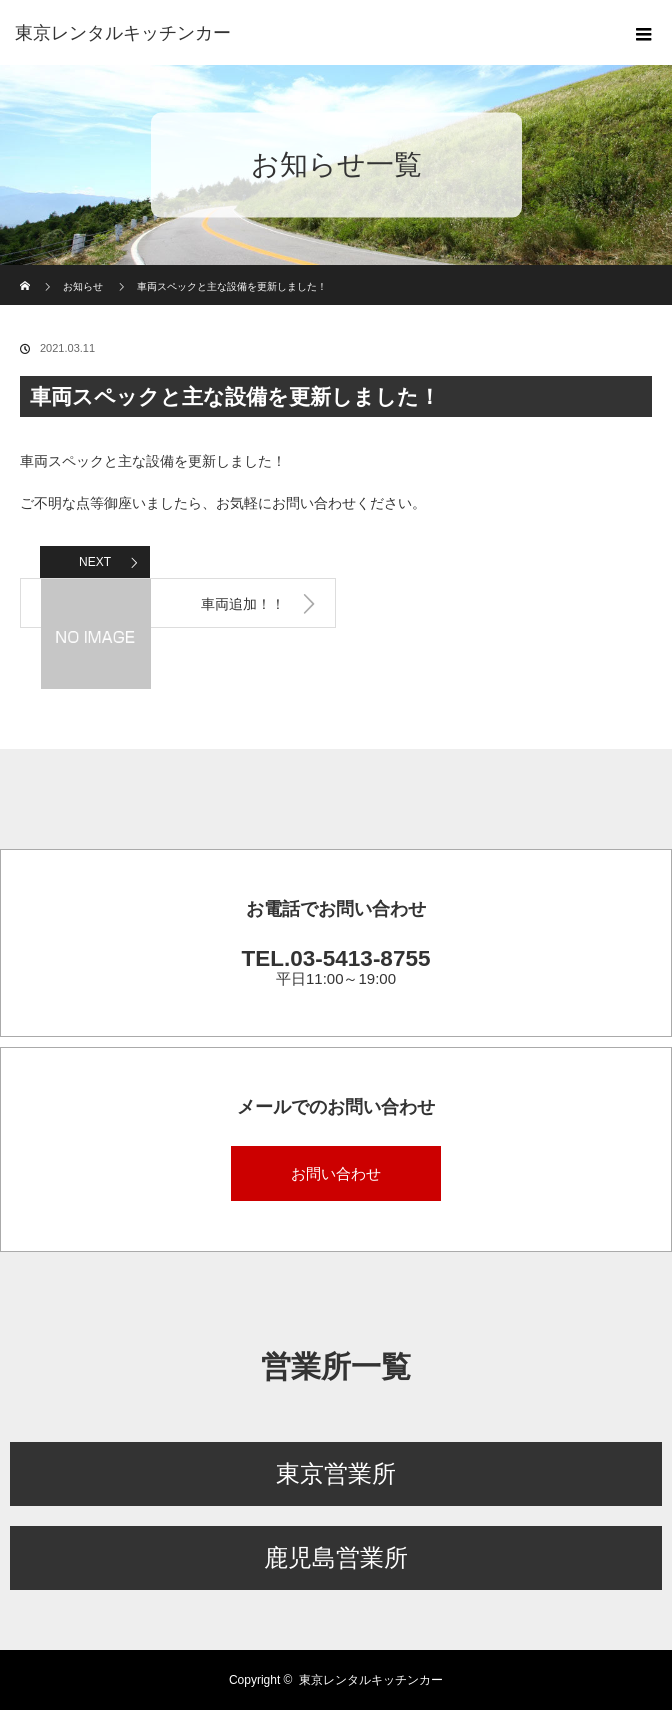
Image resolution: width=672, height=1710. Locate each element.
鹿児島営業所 (336, 1557)
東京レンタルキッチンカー (371, 1680)
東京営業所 (336, 1473)
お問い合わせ (336, 1173)
